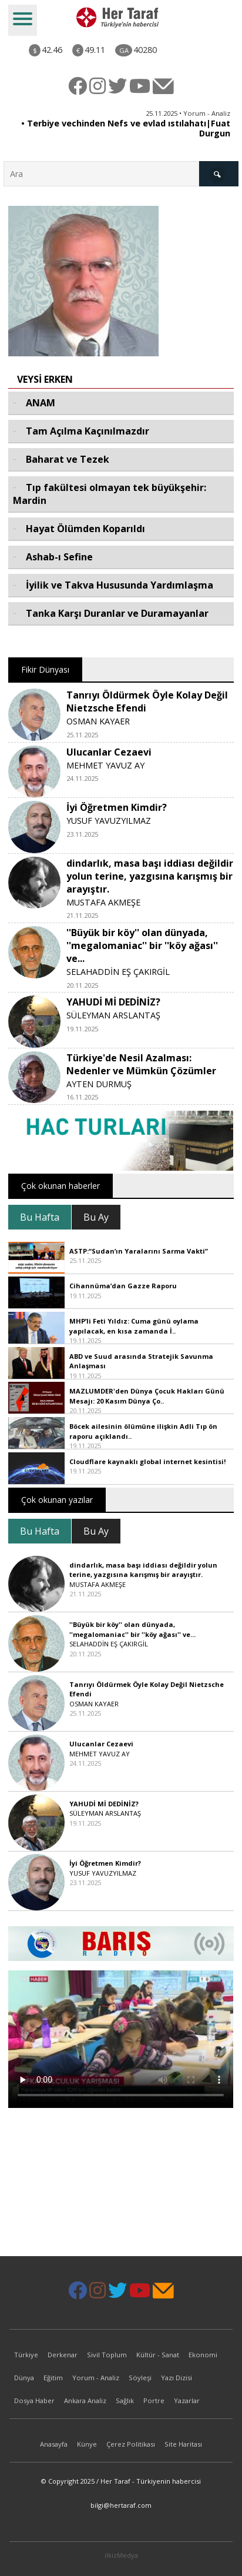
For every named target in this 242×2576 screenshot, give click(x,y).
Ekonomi (203, 2354)
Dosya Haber (34, 2400)
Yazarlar (187, 2400)
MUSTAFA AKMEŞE (103, 902)
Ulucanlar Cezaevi (109, 752)
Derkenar (63, 2354)
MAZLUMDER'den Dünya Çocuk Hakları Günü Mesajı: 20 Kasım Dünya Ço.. (146, 1395)
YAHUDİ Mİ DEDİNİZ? (113, 1001)
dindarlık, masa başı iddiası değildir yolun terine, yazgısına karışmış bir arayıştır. (149, 876)
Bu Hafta (39, 1217)
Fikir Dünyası (45, 669)
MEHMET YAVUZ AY (105, 765)
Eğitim (53, 2377)
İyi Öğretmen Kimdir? (116, 807)
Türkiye (26, 2354)
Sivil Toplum (107, 2354)
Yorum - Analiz (95, 2377)
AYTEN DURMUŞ (99, 1084)
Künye (87, 2444)
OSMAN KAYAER (98, 721)
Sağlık (125, 2400)
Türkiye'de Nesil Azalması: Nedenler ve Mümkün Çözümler (141, 1064)
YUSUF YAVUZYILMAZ (108, 820)
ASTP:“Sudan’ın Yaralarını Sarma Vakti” (138, 1251)
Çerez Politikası (130, 2444)
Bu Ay (96, 1217)
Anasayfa (54, 2444)
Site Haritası (183, 2444)
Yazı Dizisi (176, 2377)
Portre (153, 2400)
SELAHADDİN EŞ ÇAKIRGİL (118, 971)
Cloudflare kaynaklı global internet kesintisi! (147, 1461)
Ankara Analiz (85, 2400)
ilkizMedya (121, 2555)
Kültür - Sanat (157, 2354)
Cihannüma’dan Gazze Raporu (123, 1285)
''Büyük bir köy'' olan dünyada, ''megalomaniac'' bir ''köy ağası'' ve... (142, 945)
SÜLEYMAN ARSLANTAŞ (113, 1015)
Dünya (24, 2377)
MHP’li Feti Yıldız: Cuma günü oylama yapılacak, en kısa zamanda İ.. (134, 1326)
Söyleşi (140, 2377)
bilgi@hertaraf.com (121, 2505)
